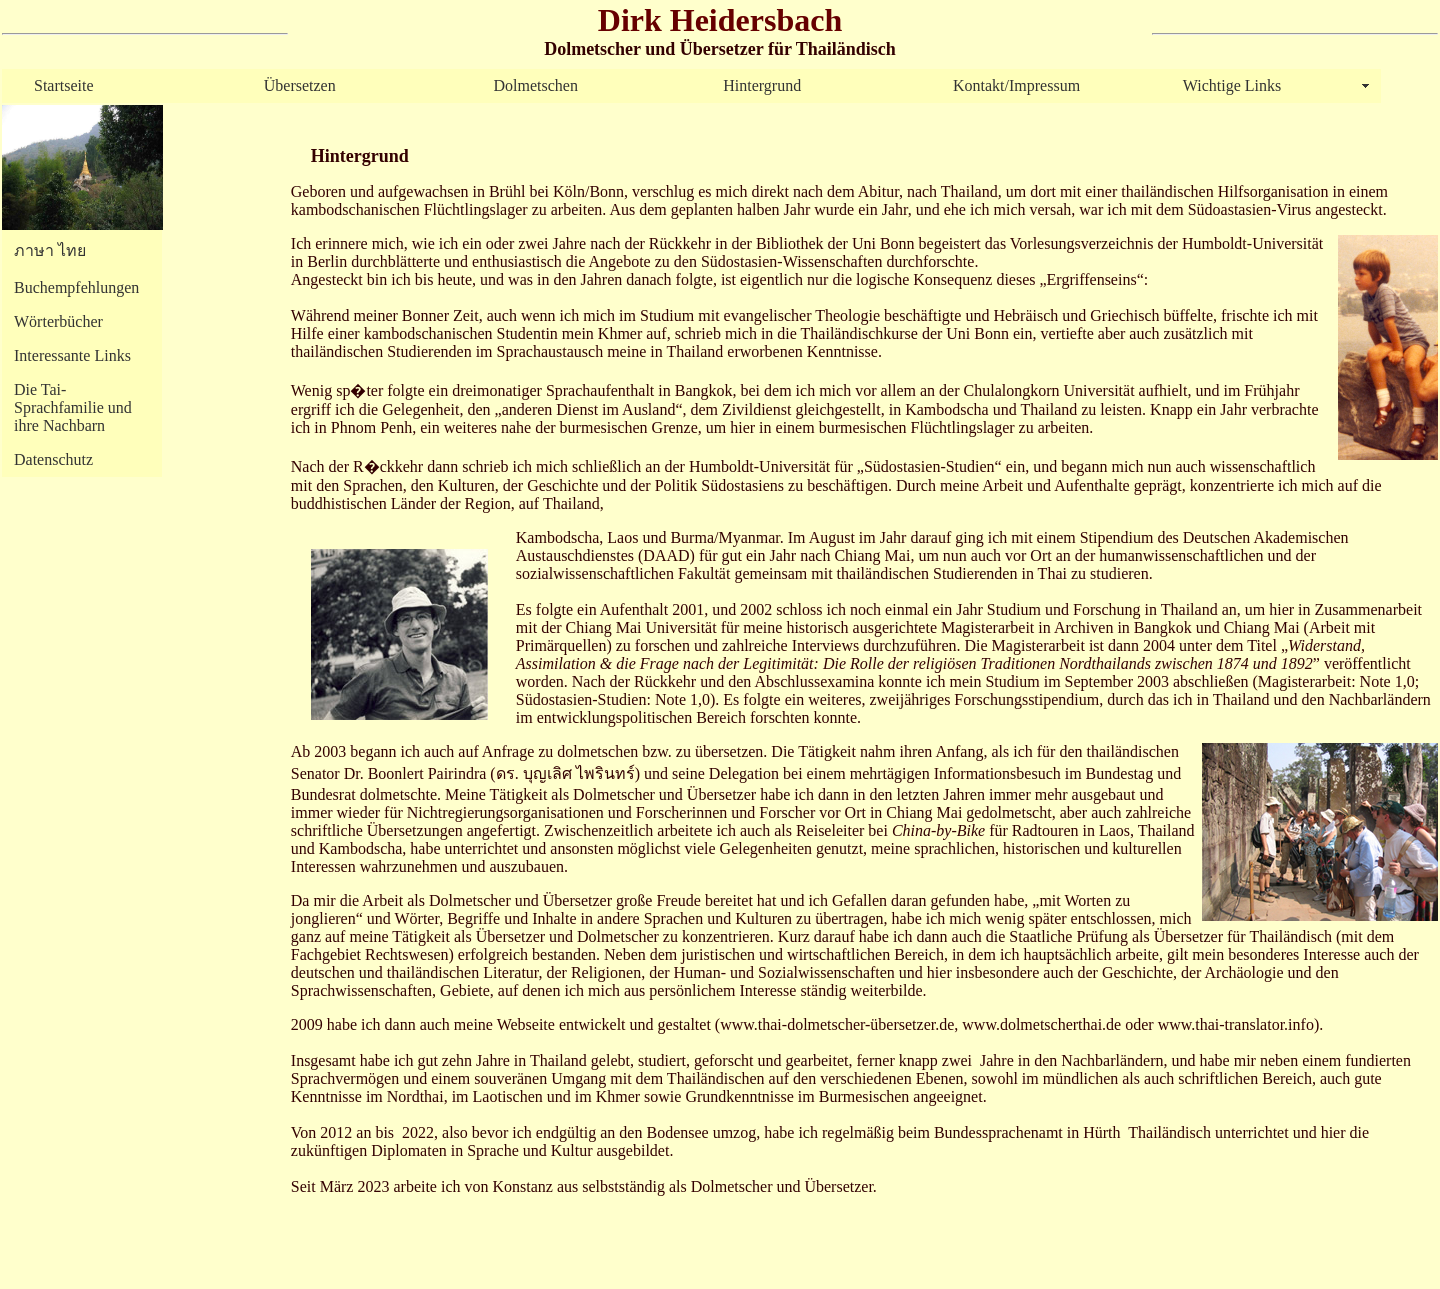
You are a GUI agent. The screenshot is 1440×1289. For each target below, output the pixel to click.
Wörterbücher (58, 321)
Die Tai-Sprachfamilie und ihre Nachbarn (73, 407)
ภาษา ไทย (50, 250)
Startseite (64, 85)
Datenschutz (53, 459)
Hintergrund (762, 85)
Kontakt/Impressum (1016, 85)
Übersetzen (300, 85)
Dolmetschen (536, 85)
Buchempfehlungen (76, 287)
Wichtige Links (1232, 85)
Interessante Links (72, 355)
